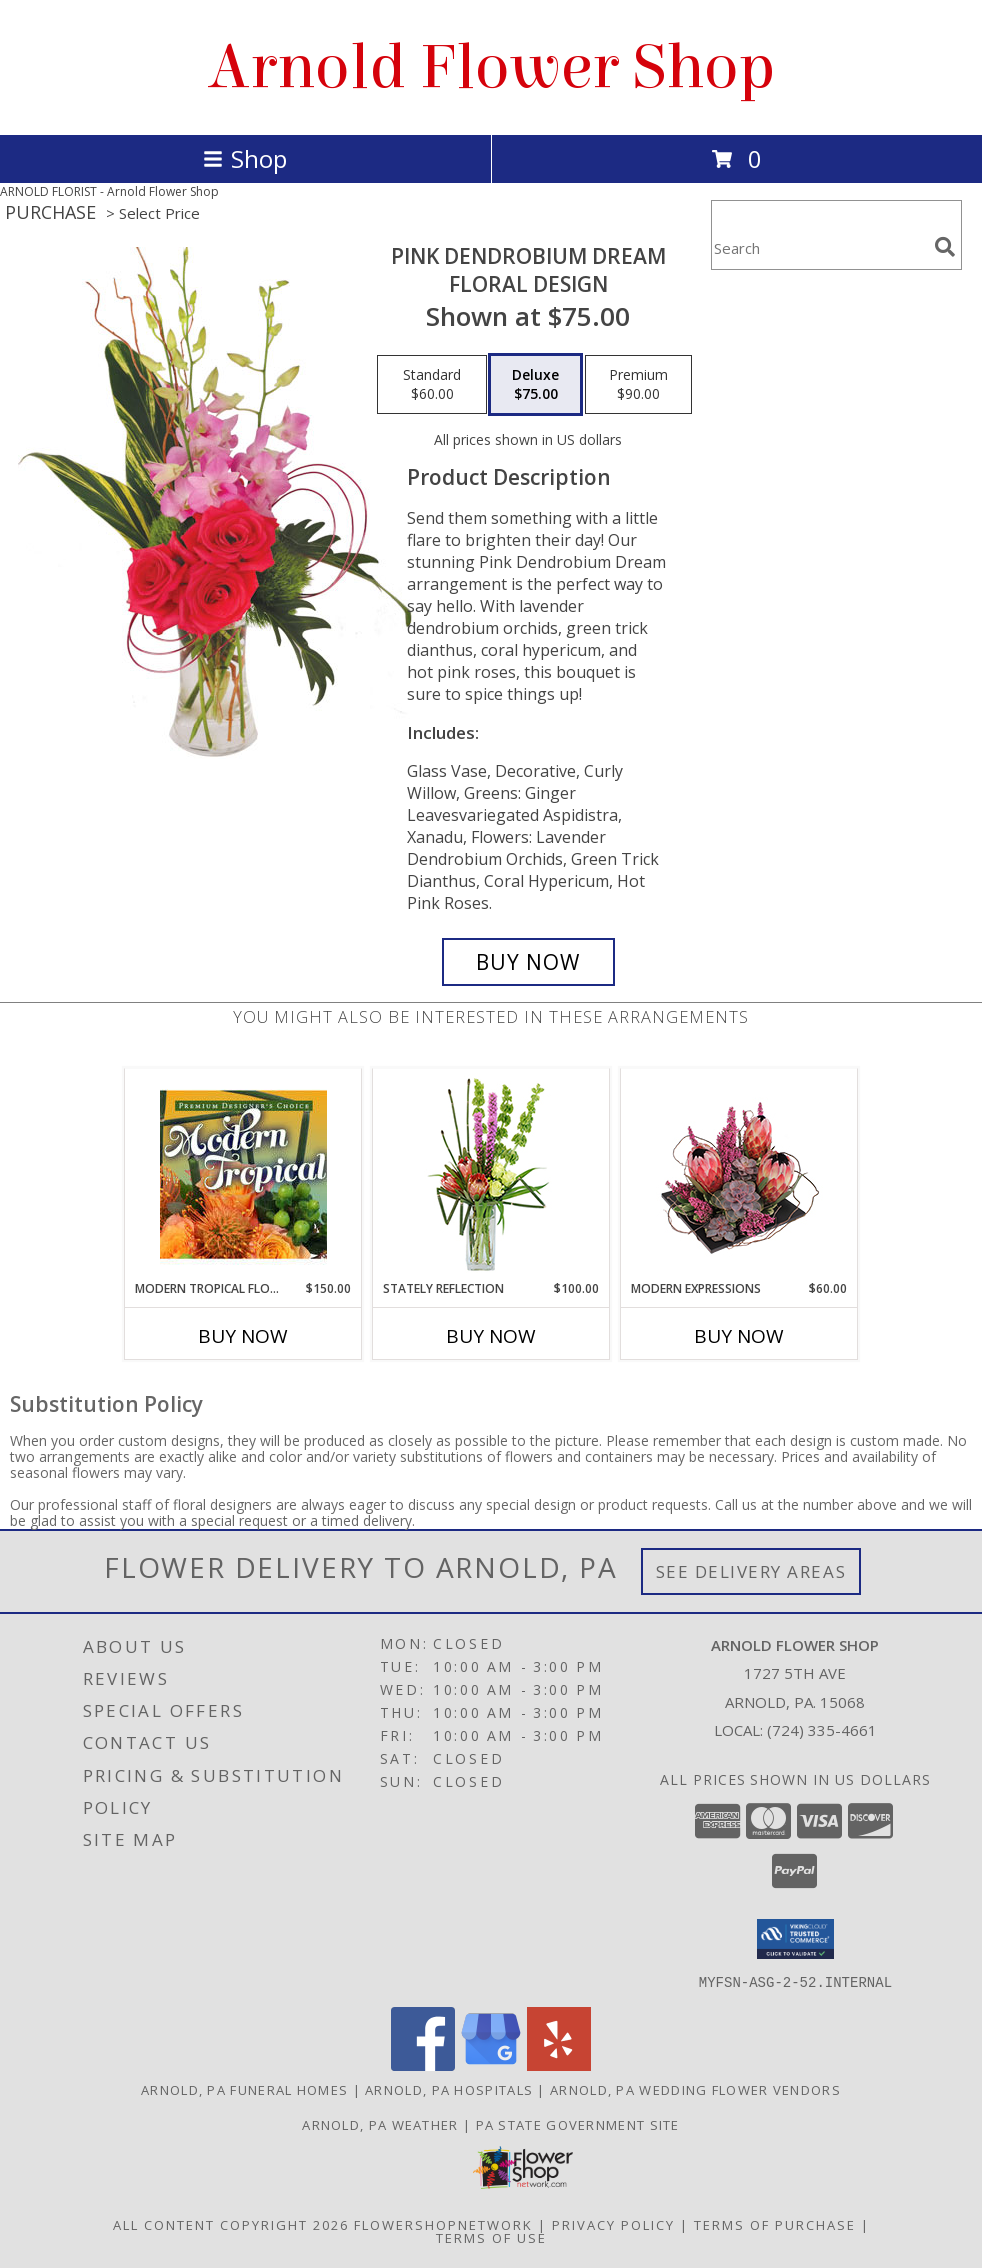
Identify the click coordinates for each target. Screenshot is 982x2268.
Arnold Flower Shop (491, 67)
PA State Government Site (578, 2124)
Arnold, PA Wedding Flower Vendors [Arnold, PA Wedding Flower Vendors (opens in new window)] (695, 2089)
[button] (795, 1939)
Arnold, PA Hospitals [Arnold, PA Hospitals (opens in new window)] (449, 2089)
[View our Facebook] (423, 2064)
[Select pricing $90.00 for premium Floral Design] (638, 385)
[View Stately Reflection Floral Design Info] (491, 1174)
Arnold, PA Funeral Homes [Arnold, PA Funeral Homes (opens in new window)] (244, 2089)
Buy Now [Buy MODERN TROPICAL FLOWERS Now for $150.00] (243, 1336)
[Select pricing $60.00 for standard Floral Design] (432, 385)
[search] (945, 247)
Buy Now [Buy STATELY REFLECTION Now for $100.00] (491, 1336)
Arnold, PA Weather (380, 2124)
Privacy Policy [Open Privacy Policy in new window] (613, 2224)
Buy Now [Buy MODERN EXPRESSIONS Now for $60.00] (739, 1336)
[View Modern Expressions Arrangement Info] (739, 1174)
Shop (245, 158)
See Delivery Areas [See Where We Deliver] (751, 1571)
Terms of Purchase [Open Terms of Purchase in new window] (775, 2224)
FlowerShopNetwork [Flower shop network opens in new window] (443, 2224)
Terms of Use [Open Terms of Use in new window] (491, 2237)
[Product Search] (819, 247)
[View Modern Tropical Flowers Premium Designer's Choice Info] (243, 1174)
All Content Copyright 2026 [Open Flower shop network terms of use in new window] (231, 2224)
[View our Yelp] (559, 2064)
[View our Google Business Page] (491, 2064)
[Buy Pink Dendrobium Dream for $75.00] (528, 962)
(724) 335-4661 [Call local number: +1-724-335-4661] (822, 1730)
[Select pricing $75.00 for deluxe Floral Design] (535, 385)
